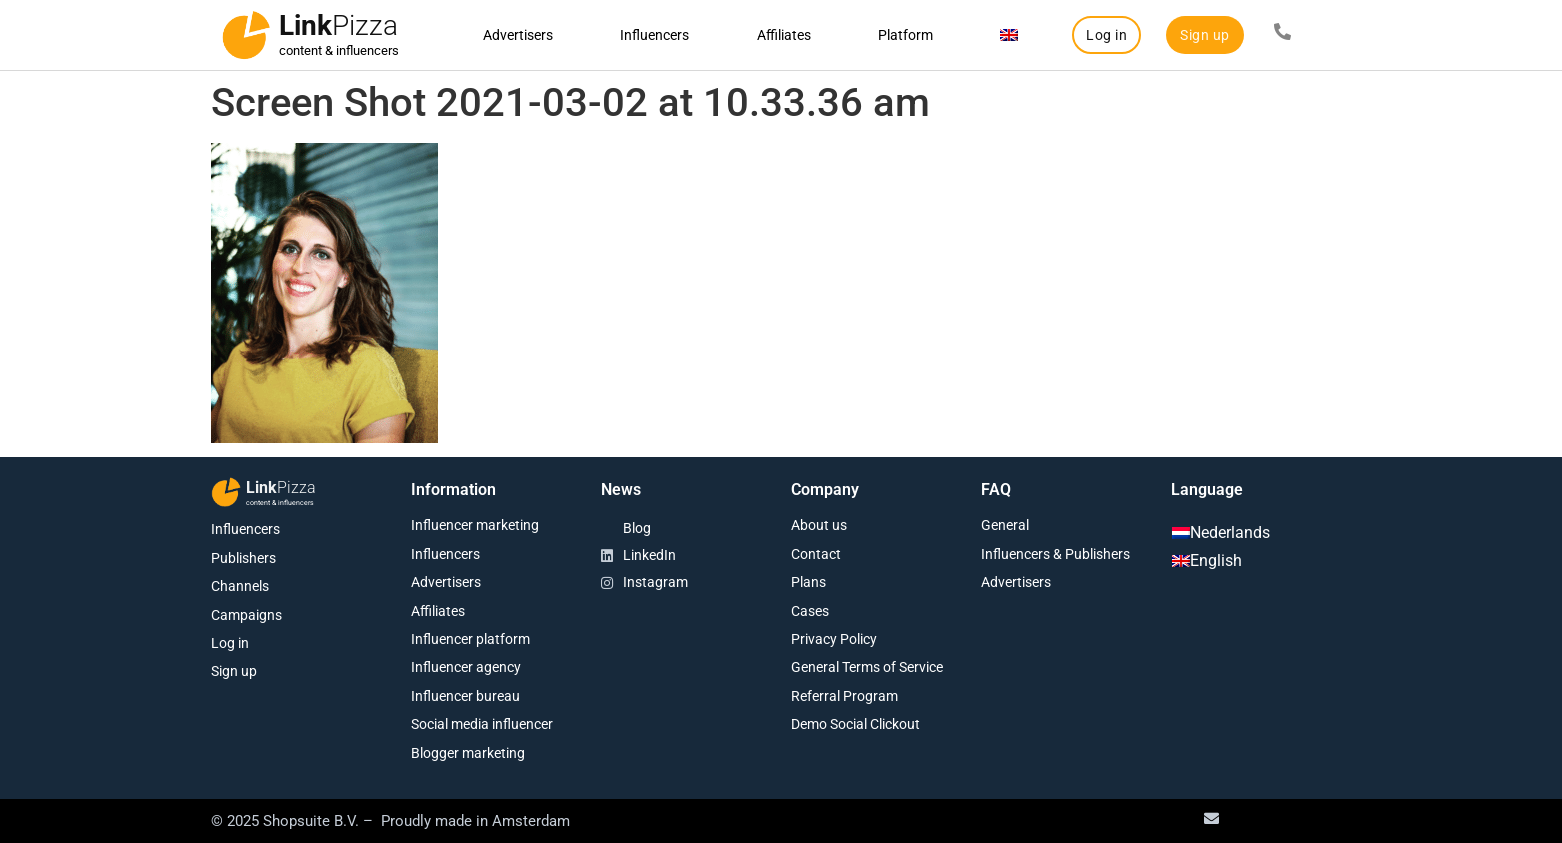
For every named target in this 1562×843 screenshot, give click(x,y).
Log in (230, 643)
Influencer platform (470, 639)
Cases (810, 611)
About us (819, 525)
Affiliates (784, 35)
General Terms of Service (867, 667)
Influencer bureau (465, 696)
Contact (816, 554)
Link (338, 25)
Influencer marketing (475, 525)
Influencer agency (466, 667)
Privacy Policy (834, 639)
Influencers (654, 35)
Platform (905, 35)
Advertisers (518, 35)
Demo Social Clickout (855, 724)
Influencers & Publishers (1055, 554)
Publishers (243, 558)
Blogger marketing (468, 753)
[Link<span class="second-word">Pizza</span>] (246, 35)
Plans (808, 582)
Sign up (234, 671)
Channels (240, 586)
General (1005, 525)
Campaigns (246, 615)
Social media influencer (482, 724)
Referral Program (844, 696)
